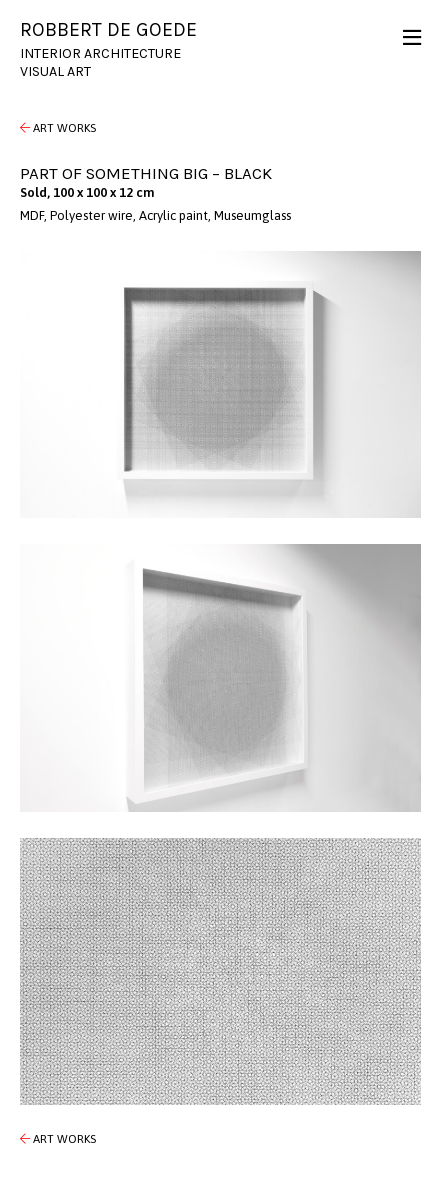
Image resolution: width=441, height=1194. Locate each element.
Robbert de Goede (108, 29)
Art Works (58, 127)
